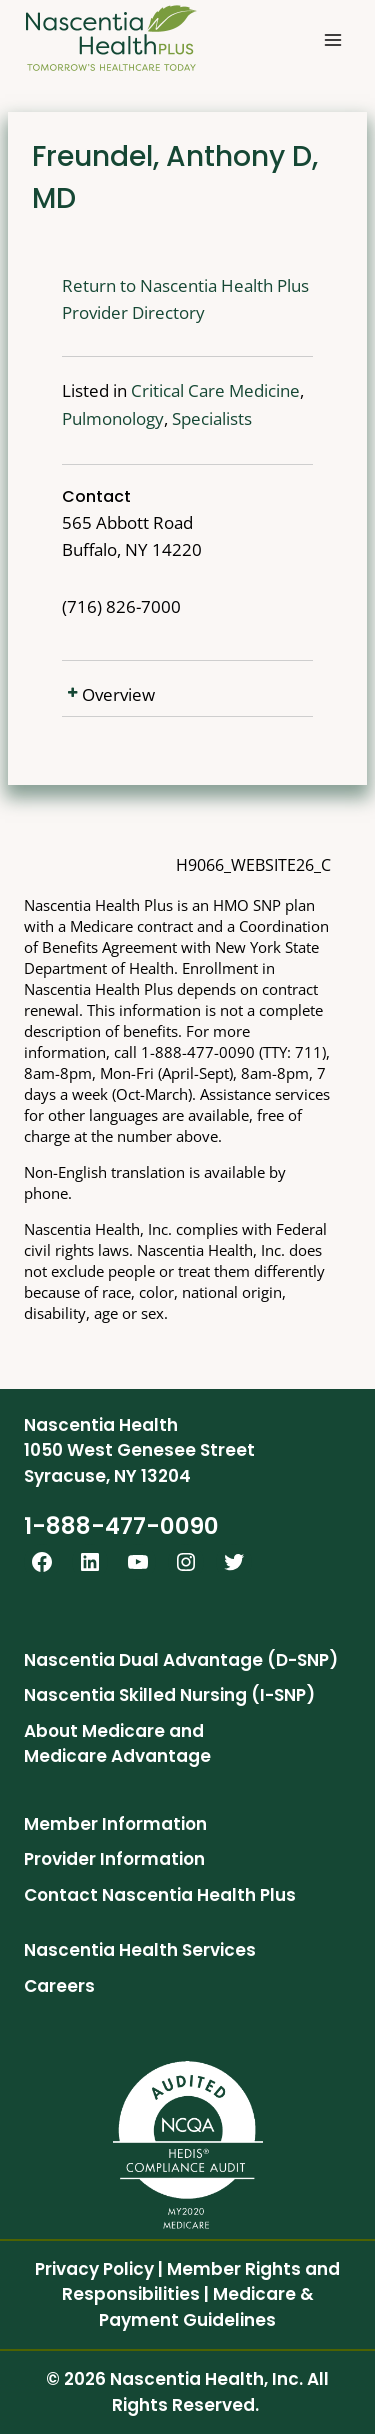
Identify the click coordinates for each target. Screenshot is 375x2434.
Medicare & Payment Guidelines (206, 2307)
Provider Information (114, 1859)
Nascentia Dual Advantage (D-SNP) (181, 1660)
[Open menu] (332, 39)
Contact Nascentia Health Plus (160, 1895)
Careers (59, 1986)
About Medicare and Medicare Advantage (117, 1744)
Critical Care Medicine (215, 390)
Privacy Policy (94, 2269)
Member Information (115, 1824)
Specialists (212, 418)
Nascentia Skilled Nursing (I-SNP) (169, 1695)
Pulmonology (113, 418)
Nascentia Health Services (140, 1950)
